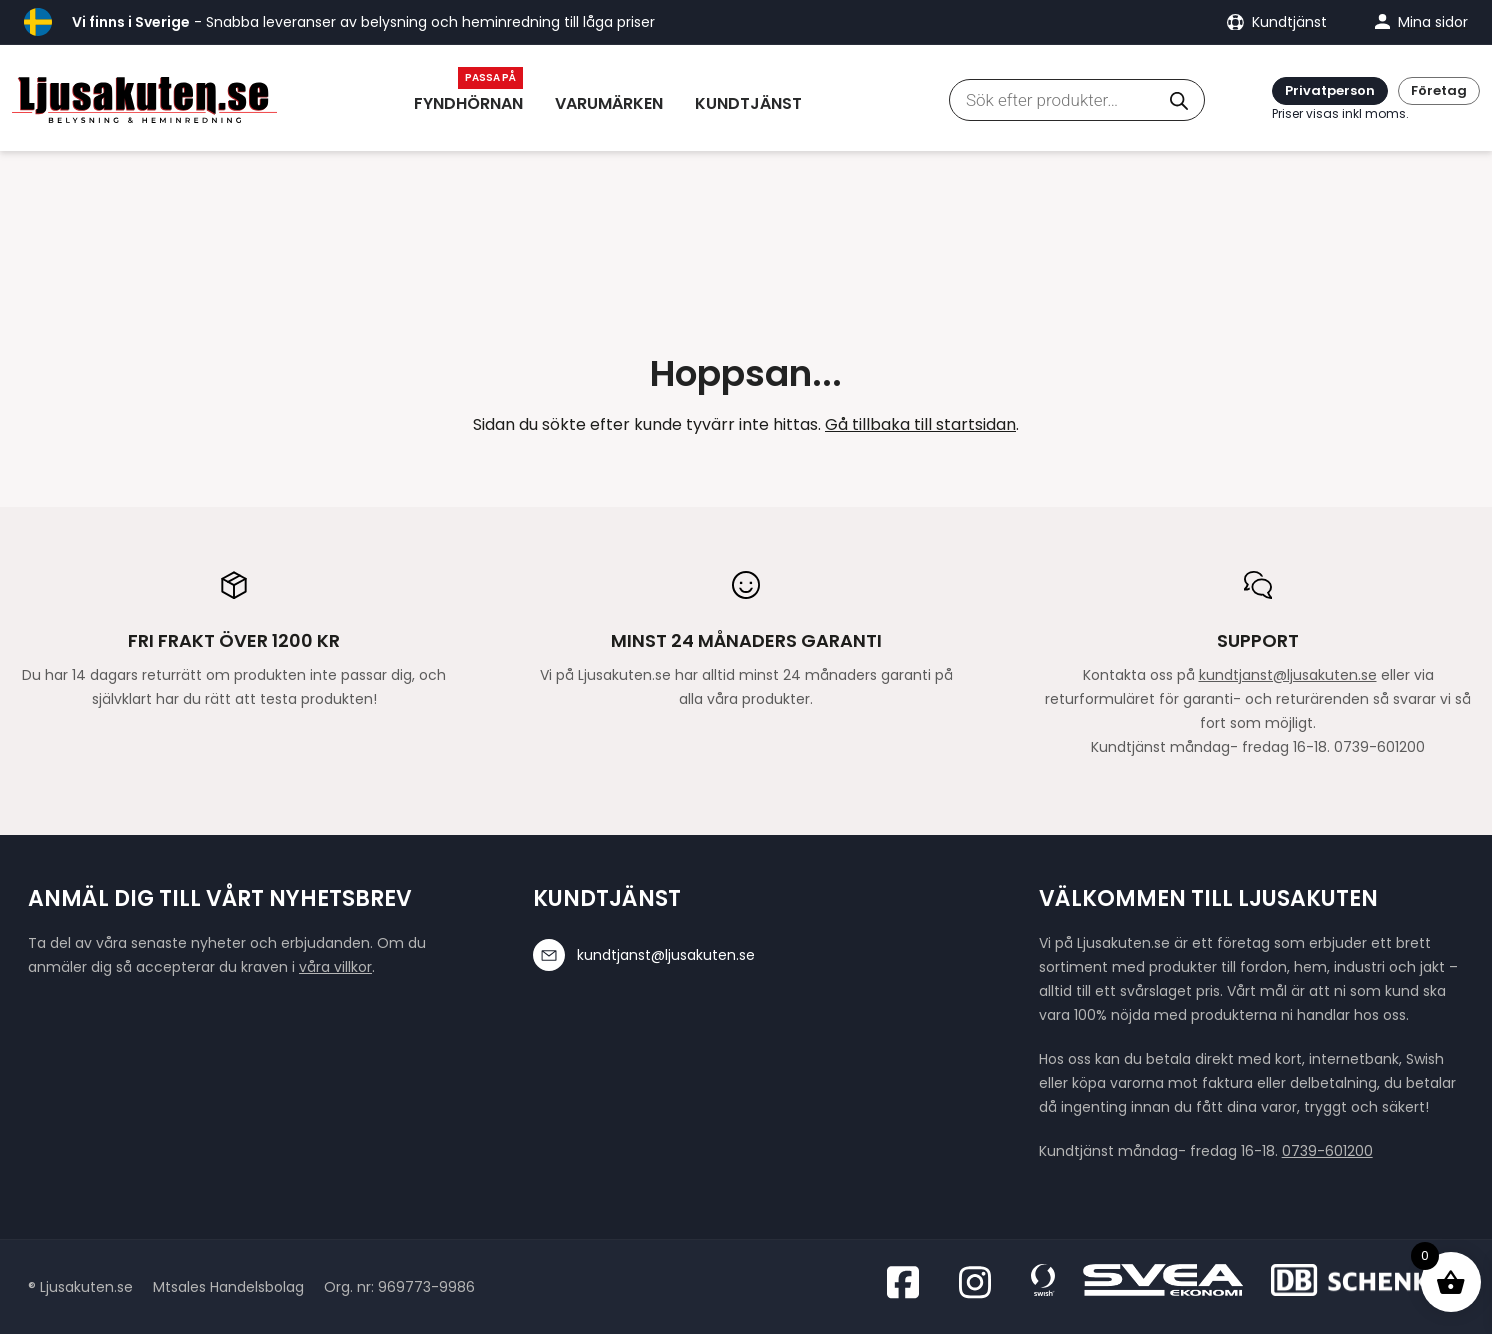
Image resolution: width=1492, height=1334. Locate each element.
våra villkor (335, 967)
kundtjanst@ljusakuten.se (1288, 675)
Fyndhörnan (468, 103)
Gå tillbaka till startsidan (920, 424)
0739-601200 (1327, 1151)
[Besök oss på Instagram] (981, 1282)
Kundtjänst (748, 103)
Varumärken (609, 103)
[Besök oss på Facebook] (909, 1282)
